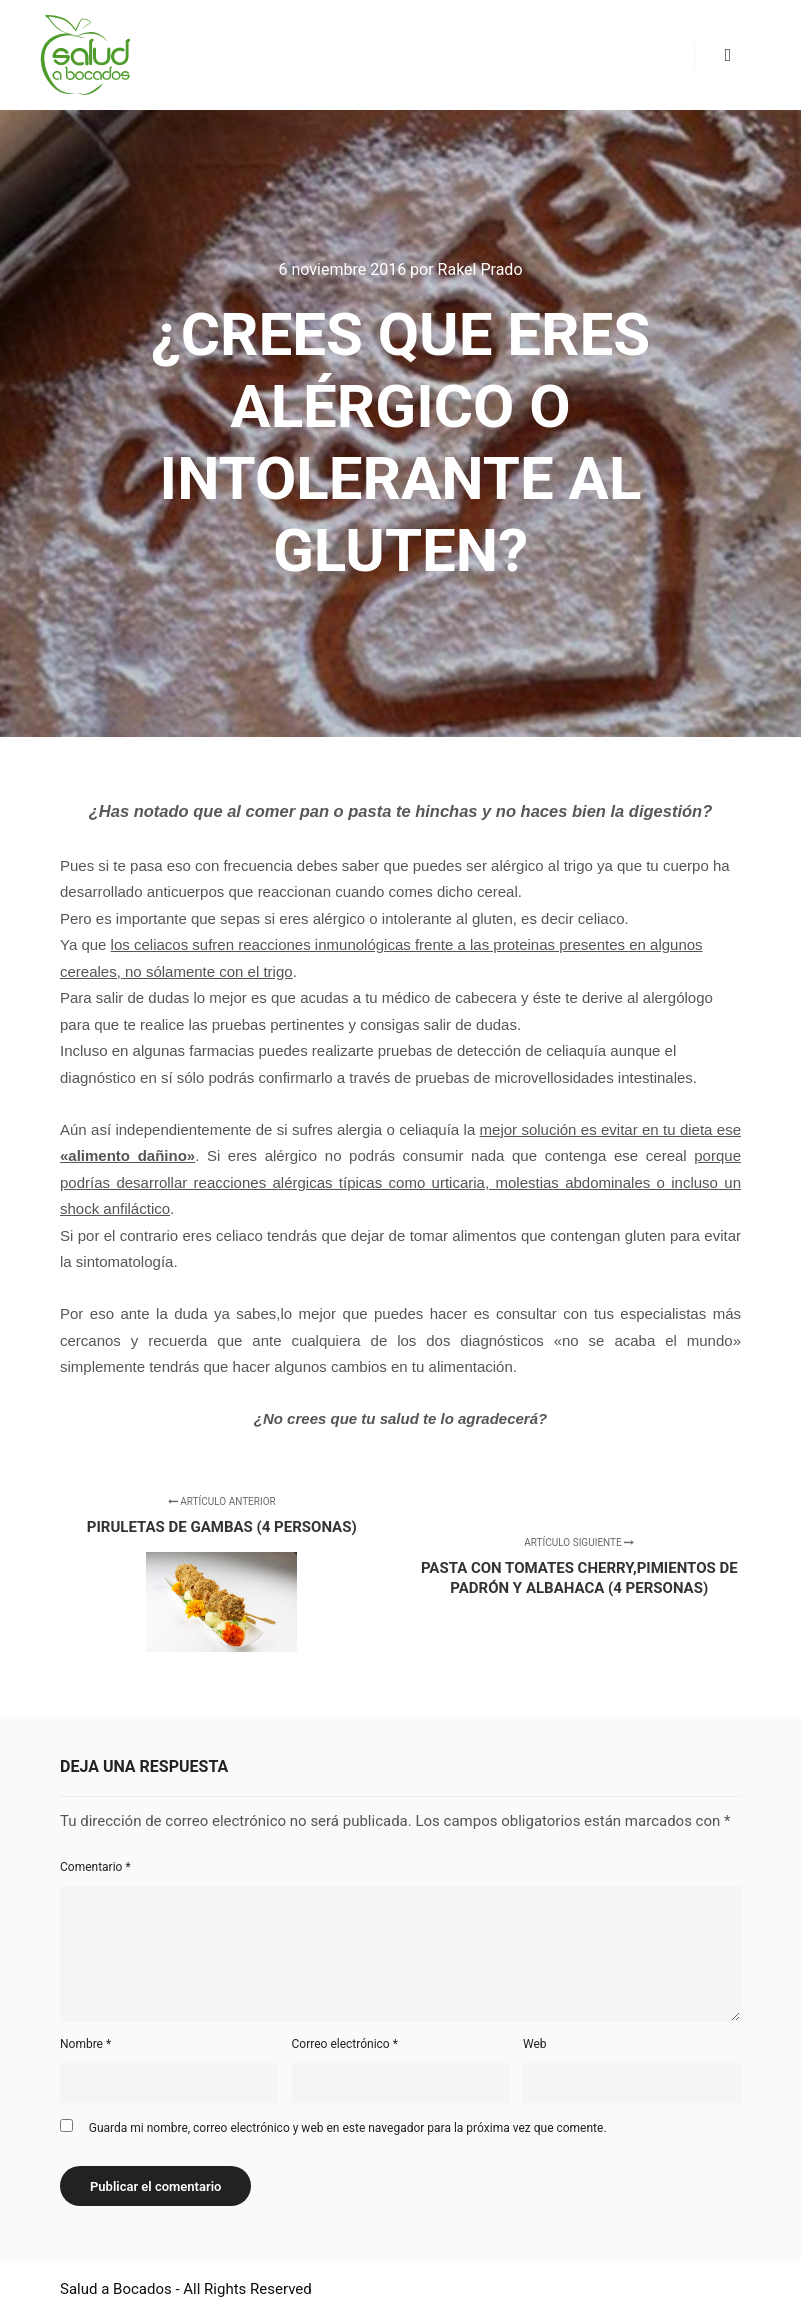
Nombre (85, 2044)
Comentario (95, 1867)
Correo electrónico (345, 2044)
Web (535, 2044)
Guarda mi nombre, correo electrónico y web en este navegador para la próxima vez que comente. (348, 2128)
